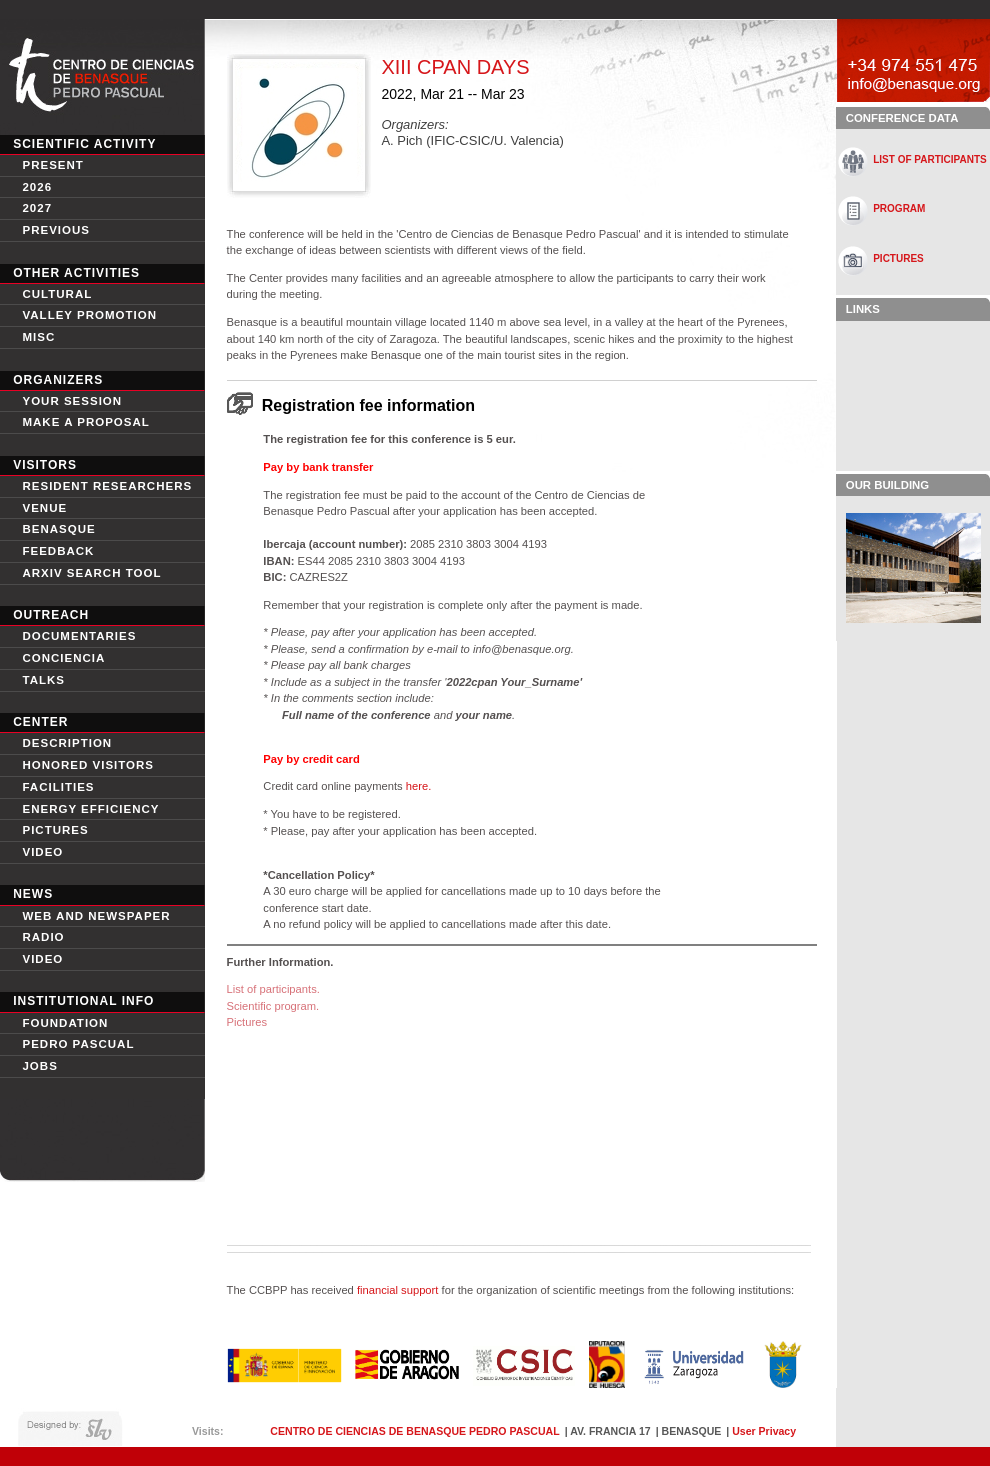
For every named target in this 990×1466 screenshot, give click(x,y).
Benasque (58, 529)
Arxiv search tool (91, 573)
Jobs (39, 1066)
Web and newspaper (96, 916)
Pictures (55, 830)
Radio (43, 937)
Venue (44, 508)
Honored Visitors (88, 765)
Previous (56, 230)
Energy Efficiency (90, 809)
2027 (37, 208)
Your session (72, 401)
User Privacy (764, 1431)
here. (417, 786)
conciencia (63, 658)
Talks (43, 680)
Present (52, 165)
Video (42, 959)
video (42, 852)
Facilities (58, 787)
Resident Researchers (107, 486)
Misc (38, 337)
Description (67, 743)
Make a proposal (85, 422)
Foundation (65, 1023)
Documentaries (79, 636)
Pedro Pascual (78, 1044)
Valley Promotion (89, 315)
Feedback (58, 551)
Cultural (57, 294)
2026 (37, 187)
